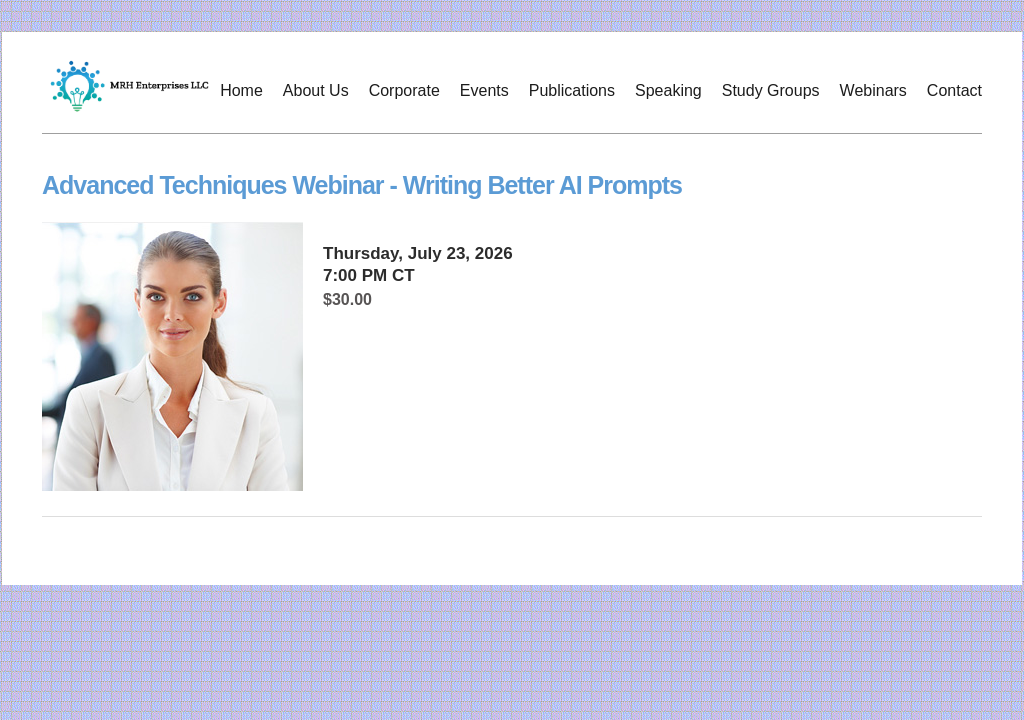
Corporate (404, 90)
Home (241, 90)
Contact (954, 90)
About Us (316, 90)
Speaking (668, 90)
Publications (572, 90)
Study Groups (771, 90)
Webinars (873, 90)
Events (484, 90)
